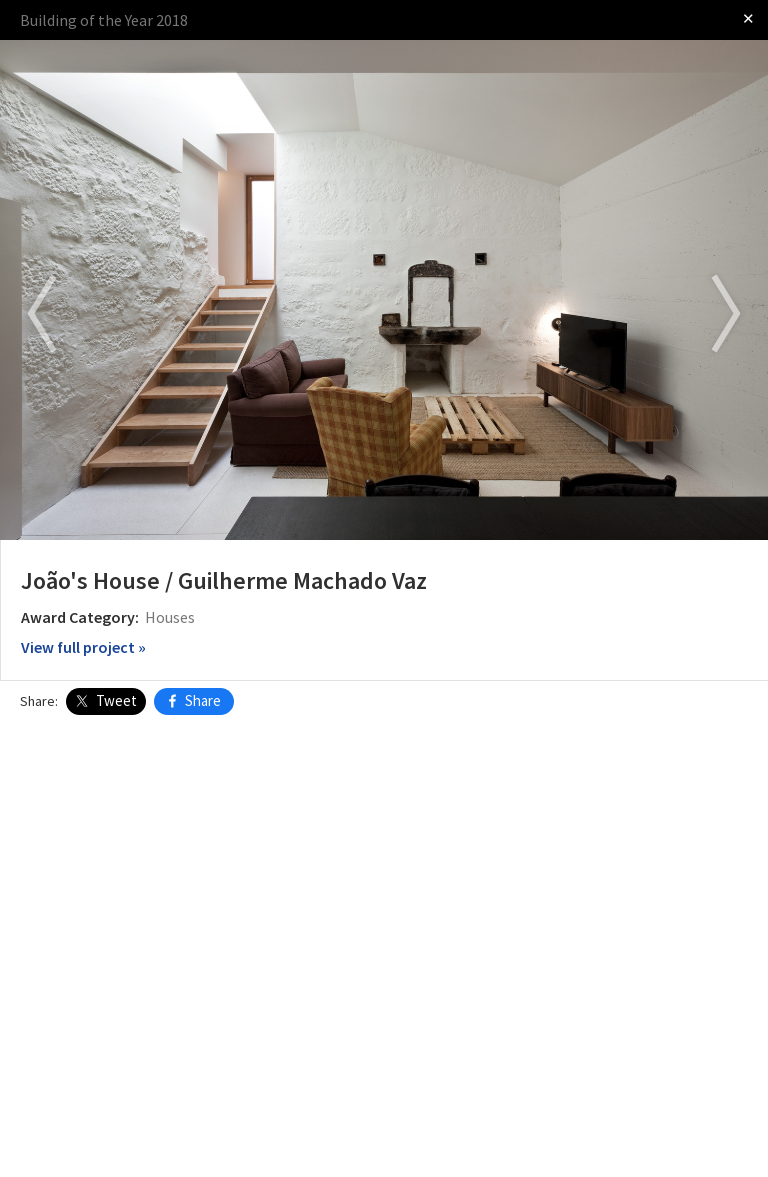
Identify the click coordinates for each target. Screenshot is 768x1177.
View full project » (83, 647)
